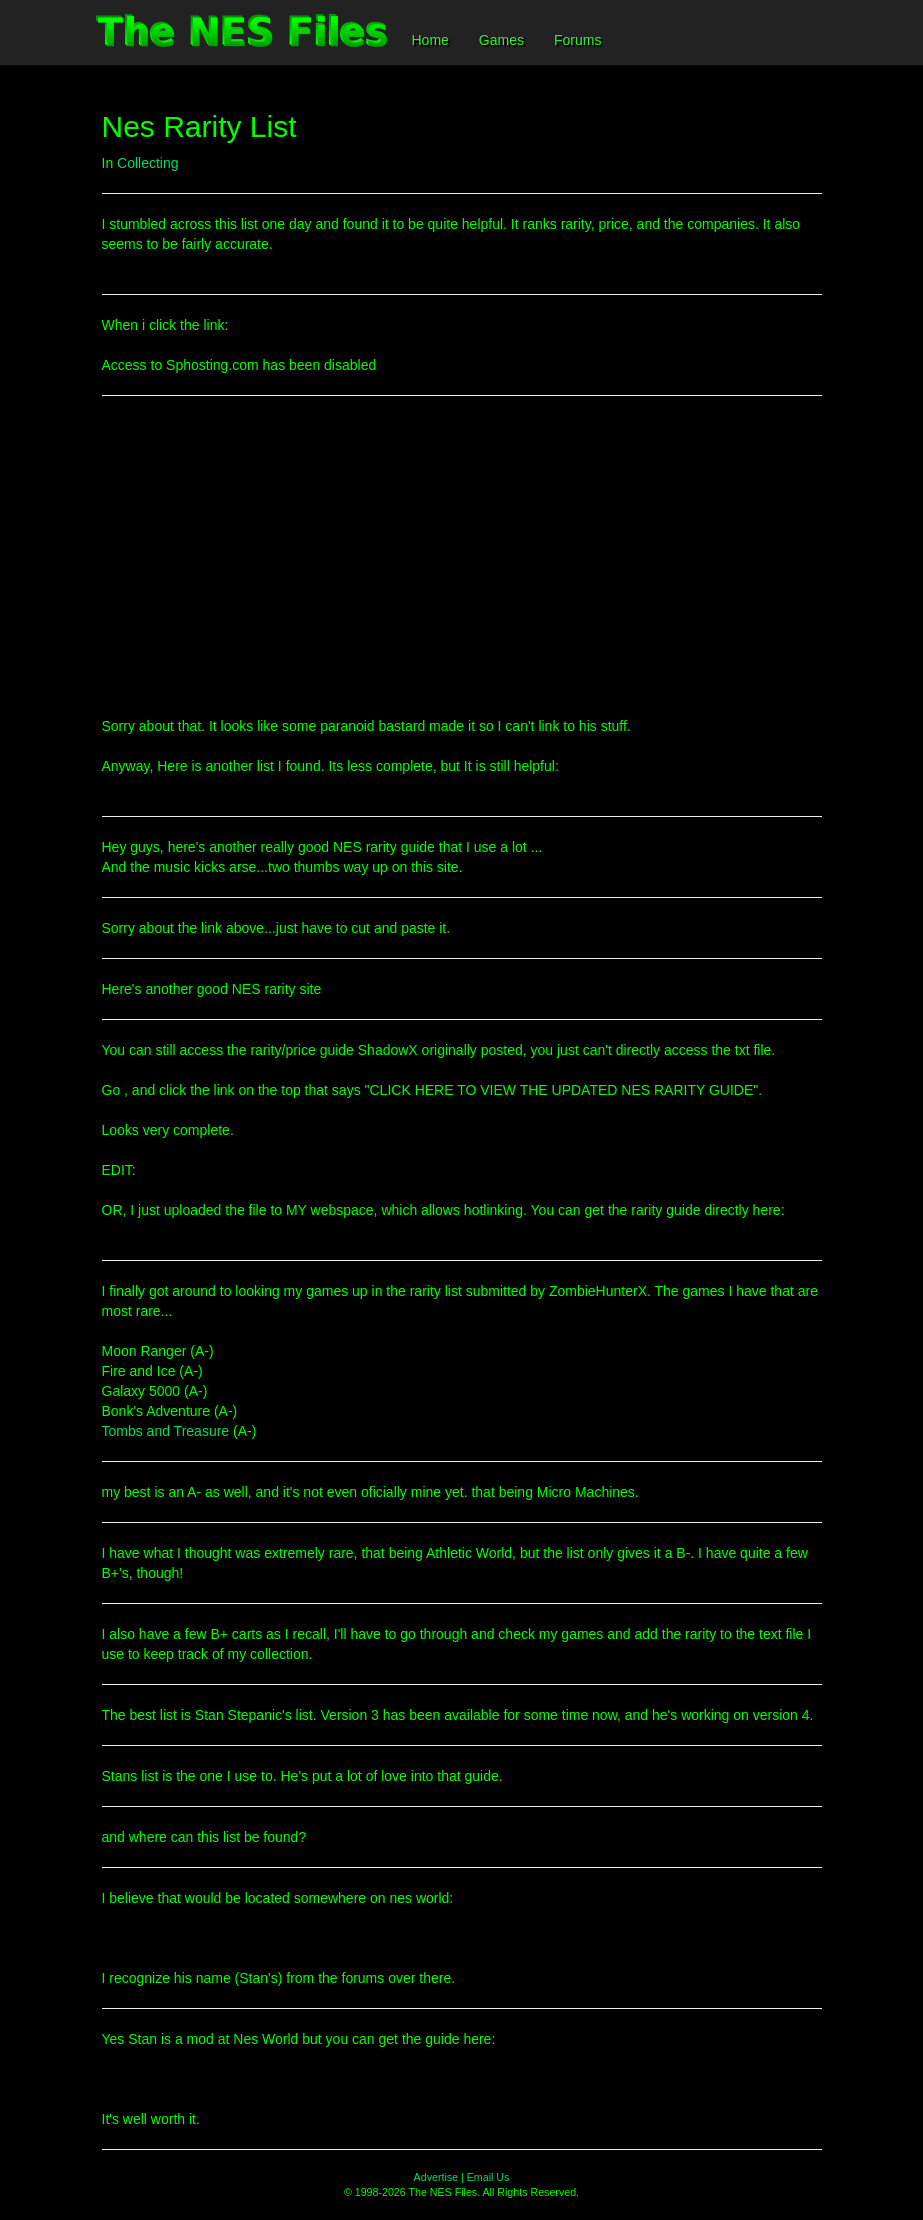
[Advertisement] (462, 556)
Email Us (488, 2177)
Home (430, 40)
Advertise (436, 2177)
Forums (577, 40)
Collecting (147, 163)
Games (501, 40)
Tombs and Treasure (166, 1431)
